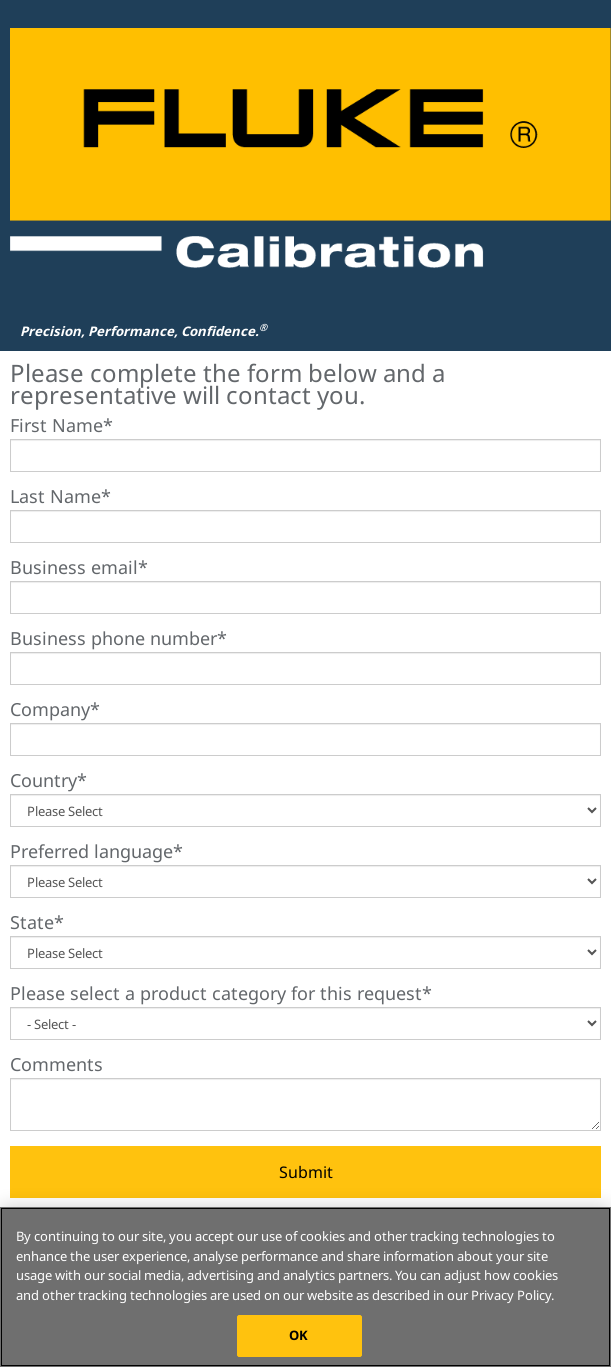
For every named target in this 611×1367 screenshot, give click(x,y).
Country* (48, 780)
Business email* (79, 567)
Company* (55, 709)
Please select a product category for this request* (221, 993)
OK (298, 1335)
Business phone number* (118, 638)
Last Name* (60, 496)
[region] (305, 1287)
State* (37, 922)
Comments (56, 1064)
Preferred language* (96, 851)
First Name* (61, 425)
